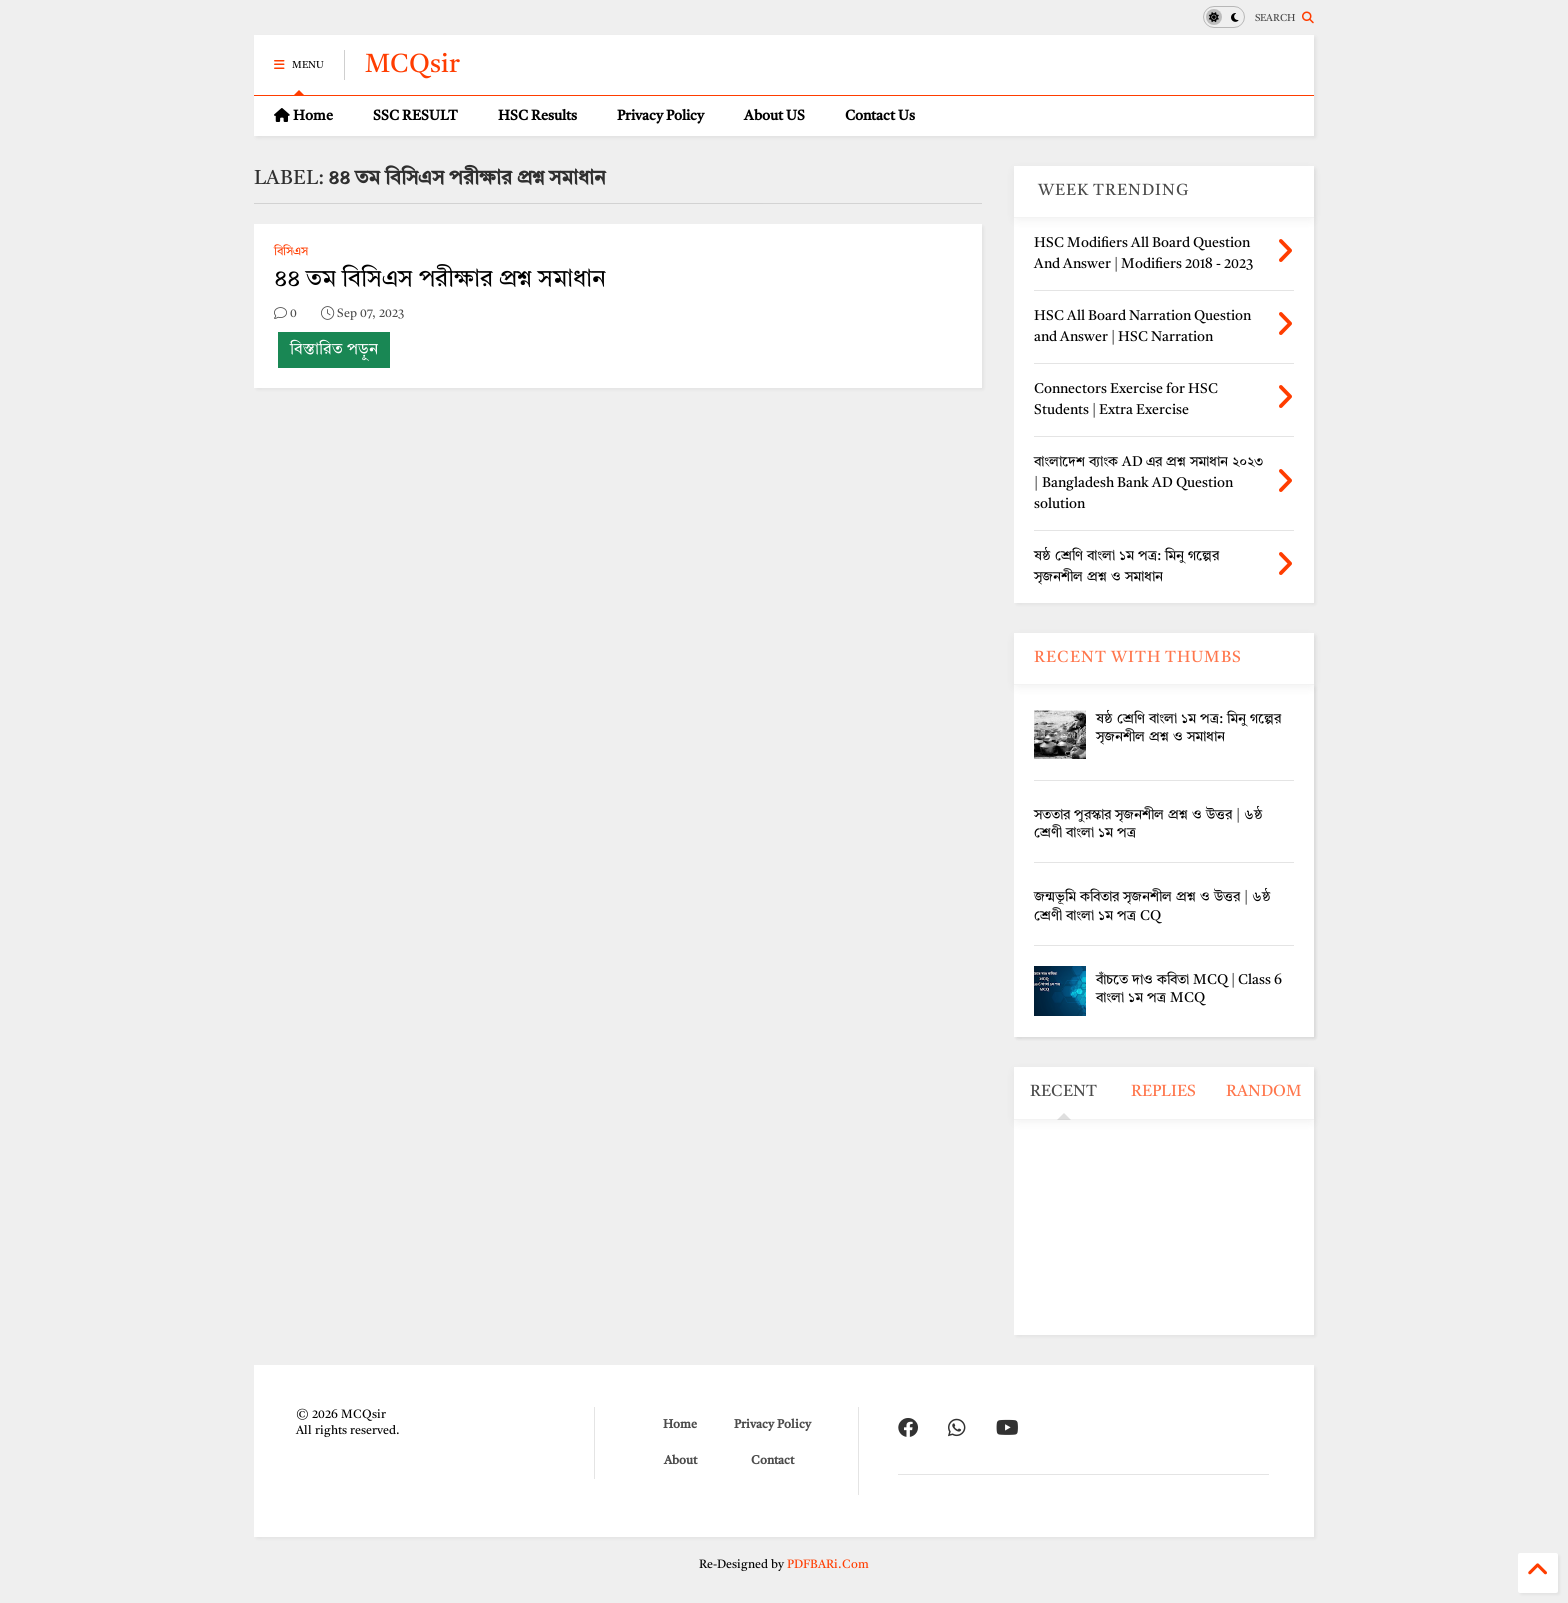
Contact (772, 1461)
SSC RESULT (415, 116)
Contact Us (880, 116)
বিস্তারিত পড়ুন (334, 350)
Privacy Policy (660, 116)
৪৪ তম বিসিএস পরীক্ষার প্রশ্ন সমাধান (440, 280)
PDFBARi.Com (828, 1565)
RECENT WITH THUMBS (1138, 658)
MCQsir (412, 65)
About (680, 1461)
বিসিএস (291, 252)
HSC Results (537, 116)
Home (303, 115)
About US (774, 116)
